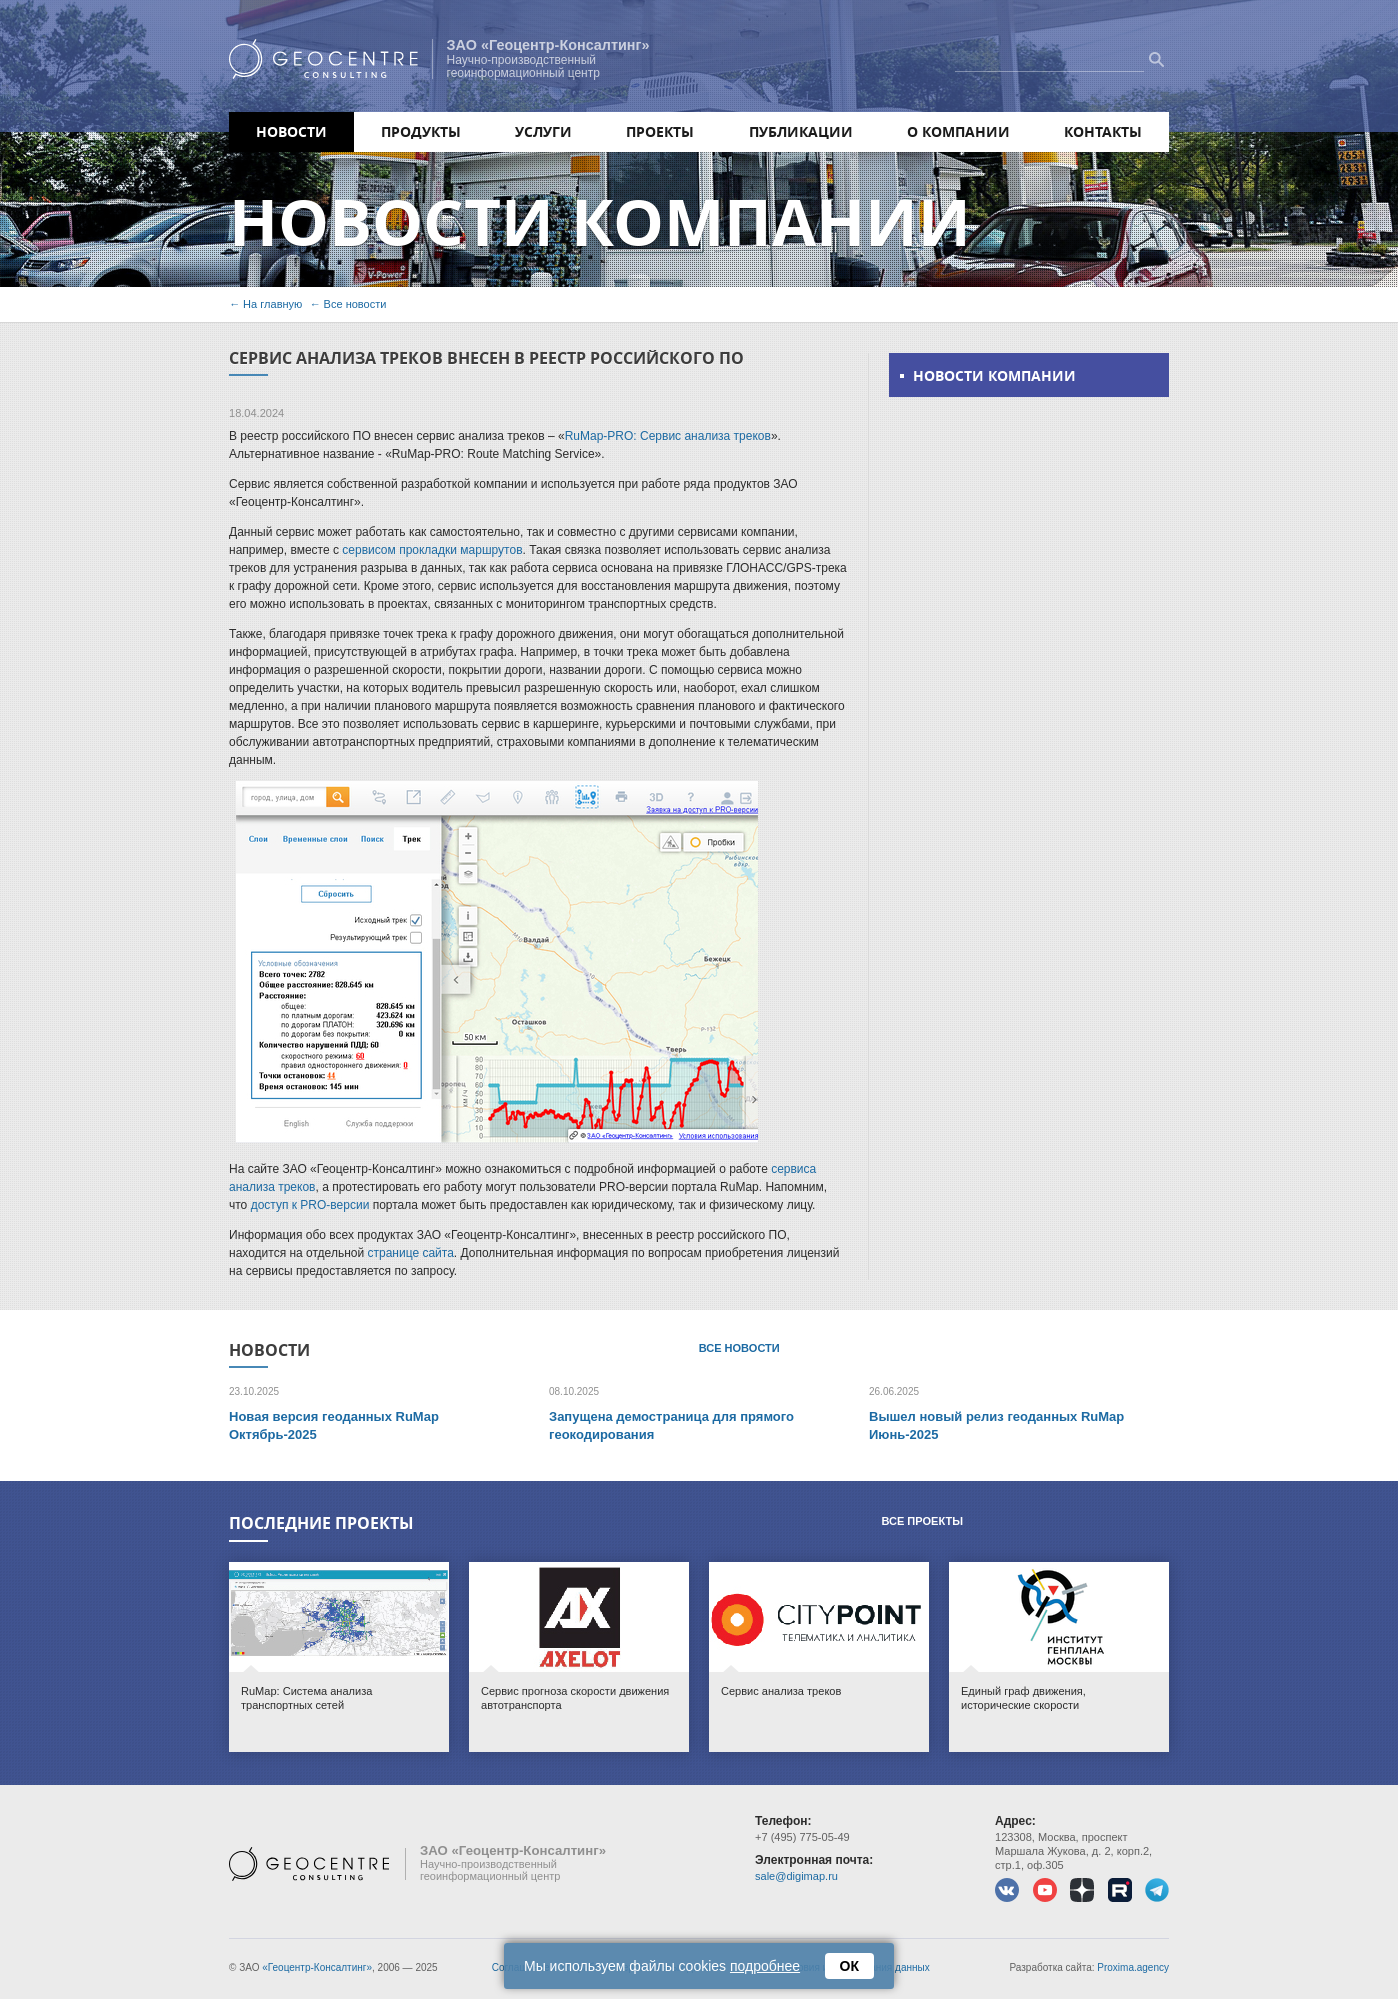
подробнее (765, 1966)
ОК (849, 1966)
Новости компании (994, 375)
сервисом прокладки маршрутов (432, 550)
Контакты (1103, 131)
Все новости (355, 304)
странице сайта (411, 1253)
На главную (272, 304)
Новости (291, 131)
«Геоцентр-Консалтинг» (317, 1967)
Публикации (801, 131)
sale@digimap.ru (796, 1876)
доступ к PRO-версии (310, 1205)
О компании (958, 131)
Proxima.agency (1133, 1967)
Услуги (543, 131)
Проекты (660, 131)
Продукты (421, 131)
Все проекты (922, 1521)
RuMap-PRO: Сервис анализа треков (668, 436)
